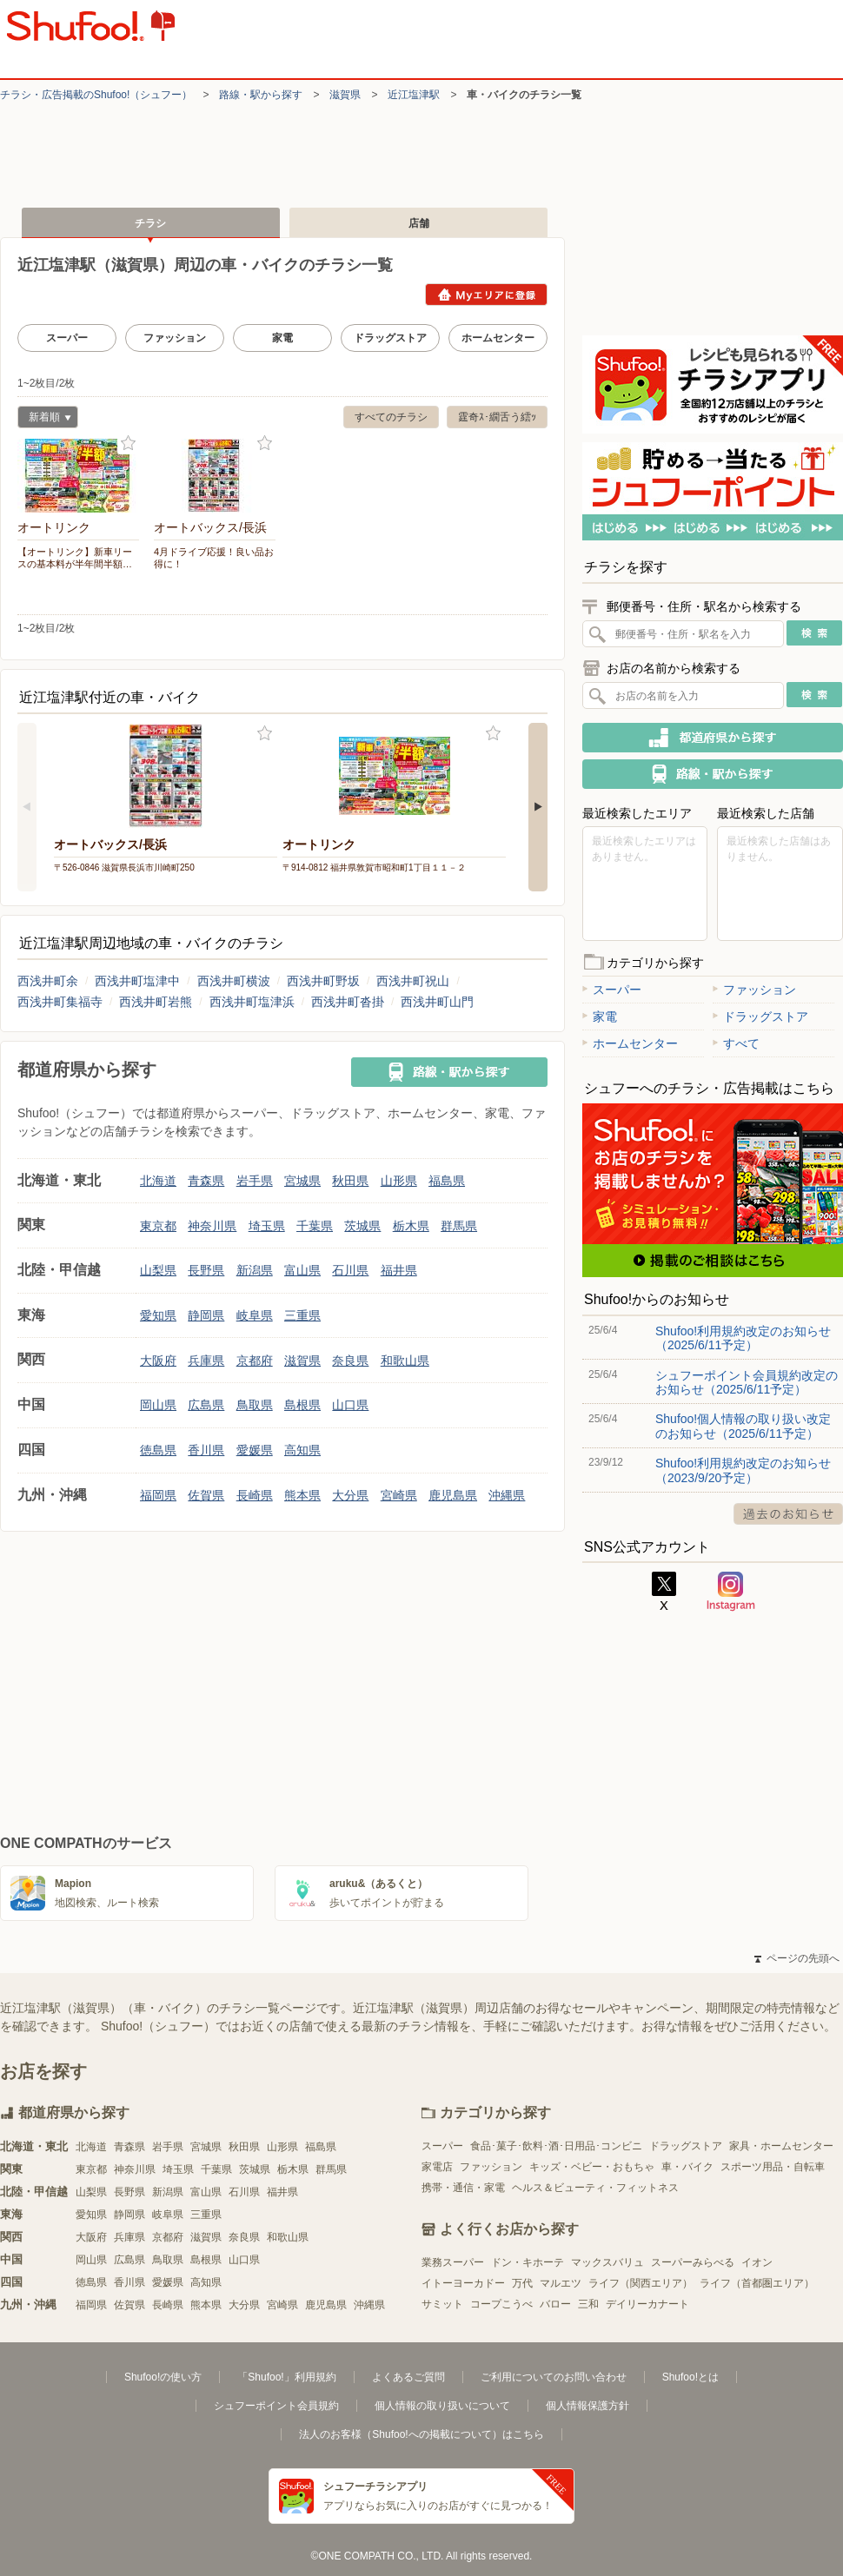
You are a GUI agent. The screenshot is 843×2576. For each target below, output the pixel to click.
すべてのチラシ (391, 417)
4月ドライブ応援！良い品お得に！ (214, 557)
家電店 (437, 2167)
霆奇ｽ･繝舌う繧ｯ (497, 417)
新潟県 (254, 1270)
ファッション (174, 338)
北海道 (158, 1181)
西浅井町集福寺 (60, 1002)
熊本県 (302, 1495)
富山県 (302, 1270)
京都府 (254, 1360)
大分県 (350, 1495)
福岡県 (158, 1495)
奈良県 (350, 1360)
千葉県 (314, 1226)
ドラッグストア (390, 338)
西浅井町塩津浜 (252, 1002)
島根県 (302, 1405)
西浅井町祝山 (412, 981)
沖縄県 (506, 1495)
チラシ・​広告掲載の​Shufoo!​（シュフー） (96, 95)
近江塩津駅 (414, 95)
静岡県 (206, 1315)
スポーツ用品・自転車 (772, 2167)
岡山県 (158, 1405)
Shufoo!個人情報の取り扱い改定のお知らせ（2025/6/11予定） (743, 1426)
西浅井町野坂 (323, 981)
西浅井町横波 (233, 981)
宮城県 (302, 1181)
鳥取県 (254, 1405)
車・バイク (687, 2167)
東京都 (158, 1226)
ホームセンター (497, 338)
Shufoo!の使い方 (163, 2377)
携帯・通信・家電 (463, 2188)
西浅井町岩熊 (155, 1002)
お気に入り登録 (128, 443)
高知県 (302, 1450)
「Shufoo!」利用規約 (286, 2377)
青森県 (206, 1181)
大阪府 (158, 1360)
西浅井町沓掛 (347, 1002)
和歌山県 (405, 1360)
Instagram (731, 1592)
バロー (555, 2304)
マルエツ (560, 2283)
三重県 (302, 1315)
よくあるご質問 (408, 2377)
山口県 (350, 1405)
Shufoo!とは (690, 2377)
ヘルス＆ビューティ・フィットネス (595, 2188)
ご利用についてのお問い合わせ (554, 2377)
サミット (442, 2304)
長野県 (206, 1270)
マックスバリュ (607, 2262)
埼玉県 (267, 1226)
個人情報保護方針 (587, 2406)
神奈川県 (212, 1226)
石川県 (350, 1270)
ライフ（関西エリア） (640, 2283)
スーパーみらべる (692, 2262)
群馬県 (459, 1226)
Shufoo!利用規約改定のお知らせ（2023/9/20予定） (743, 1470)
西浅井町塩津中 (137, 981)
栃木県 (411, 1226)
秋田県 (350, 1181)
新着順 (44, 419)
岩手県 (254, 1181)
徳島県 (158, 1450)
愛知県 (158, 1315)
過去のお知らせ (788, 1514)
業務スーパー (453, 2262)
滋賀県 (345, 95)
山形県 (399, 1181)
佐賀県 (206, 1495)
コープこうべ (501, 2304)
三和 (588, 2304)
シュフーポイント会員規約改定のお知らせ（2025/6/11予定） (746, 1382)
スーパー (67, 338)
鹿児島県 (452, 1495)
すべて (736, 1043)
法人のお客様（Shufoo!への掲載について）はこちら (421, 2434)
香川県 (206, 1450)
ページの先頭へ (797, 1958)
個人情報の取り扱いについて (442, 2406)
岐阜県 (254, 1315)
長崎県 (254, 1495)
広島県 (206, 1405)
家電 (282, 338)
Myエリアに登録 (486, 294)
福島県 (446, 1181)
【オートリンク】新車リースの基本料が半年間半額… (74, 557)
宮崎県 (399, 1495)
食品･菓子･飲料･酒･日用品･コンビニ (556, 2146)
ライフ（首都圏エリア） (757, 2283)
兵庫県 (206, 1360)
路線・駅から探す (260, 95)
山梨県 (158, 1270)
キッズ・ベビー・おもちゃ (591, 2167)
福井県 (399, 1270)
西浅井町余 (47, 981)
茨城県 (362, 1226)
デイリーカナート (647, 2304)
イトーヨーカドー (463, 2283)
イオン (757, 2262)
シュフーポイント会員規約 (276, 2406)
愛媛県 (254, 1450)
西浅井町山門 (437, 1002)
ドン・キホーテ (527, 2262)
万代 (522, 2283)
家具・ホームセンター (781, 2146)
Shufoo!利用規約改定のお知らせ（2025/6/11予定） (743, 1338)
